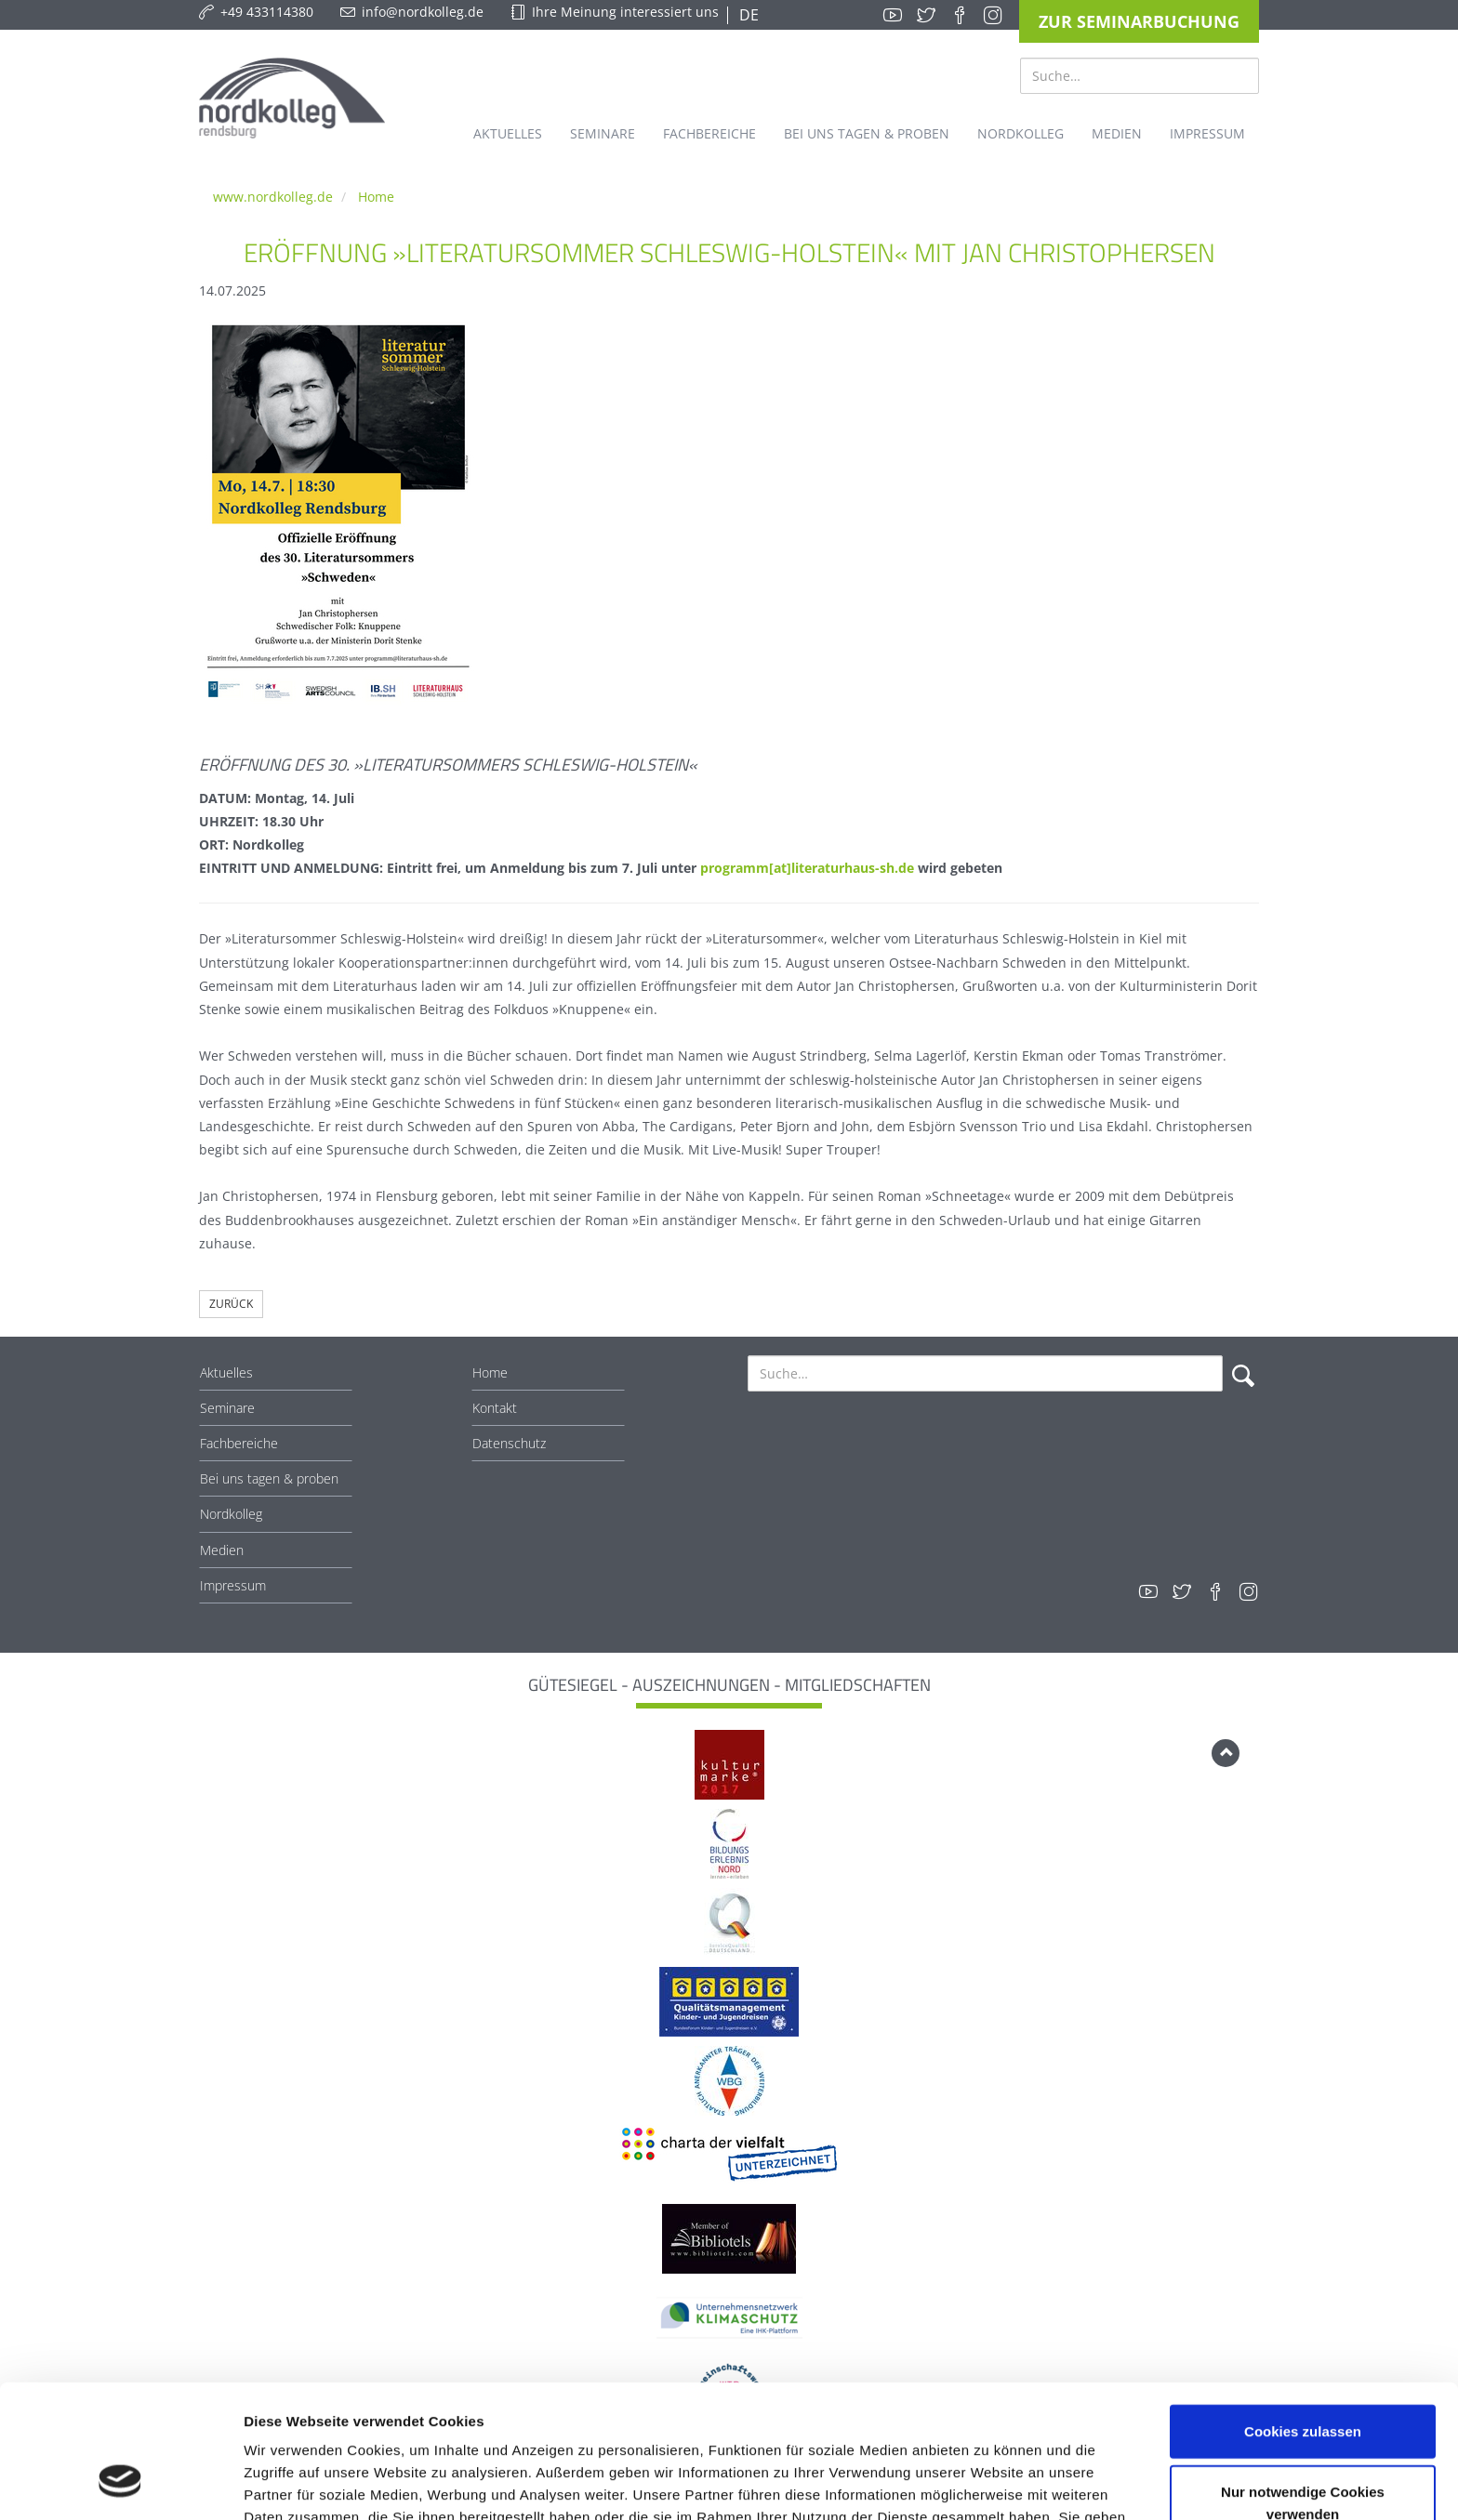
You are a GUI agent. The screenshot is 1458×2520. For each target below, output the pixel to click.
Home (376, 196)
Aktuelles (226, 1372)
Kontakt (494, 1408)
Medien (222, 1550)
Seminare (227, 1408)
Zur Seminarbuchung (1139, 21)
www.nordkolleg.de (273, 196)
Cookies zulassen (1302, 2315)
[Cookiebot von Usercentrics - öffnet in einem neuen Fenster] (120, 2484)
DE (747, 15)
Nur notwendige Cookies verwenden (1303, 2387)
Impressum (233, 1585)
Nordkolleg (231, 1514)
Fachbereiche (239, 1443)
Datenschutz (509, 1443)
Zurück (231, 1304)
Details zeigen (989, 2483)
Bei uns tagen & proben (269, 1478)
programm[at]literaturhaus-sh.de (807, 868)
